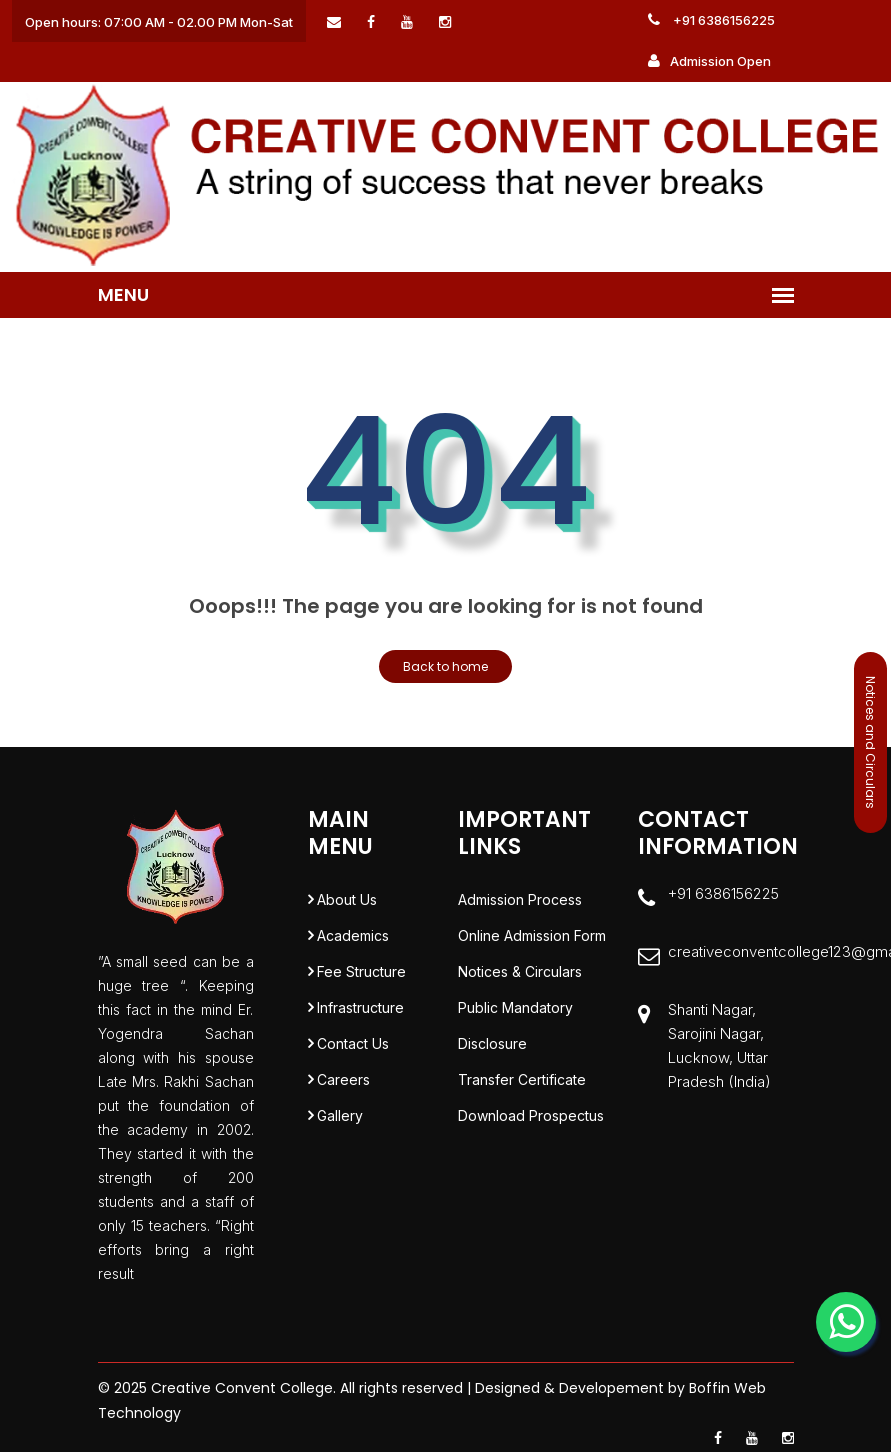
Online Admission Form (532, 935)
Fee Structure (361, 971)
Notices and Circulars (870, 742)
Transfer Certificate (522, 1079)
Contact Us (353, 1043)
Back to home (445, 666)
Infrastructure (360, 1007)
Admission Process (520, 899)
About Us (347, 899)
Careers (343, 1079)
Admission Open (709, 61)
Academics (353, 935)
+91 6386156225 (711, 20)
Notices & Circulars (520, 971)
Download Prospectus (531, 1115)
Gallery (340, 1115)
